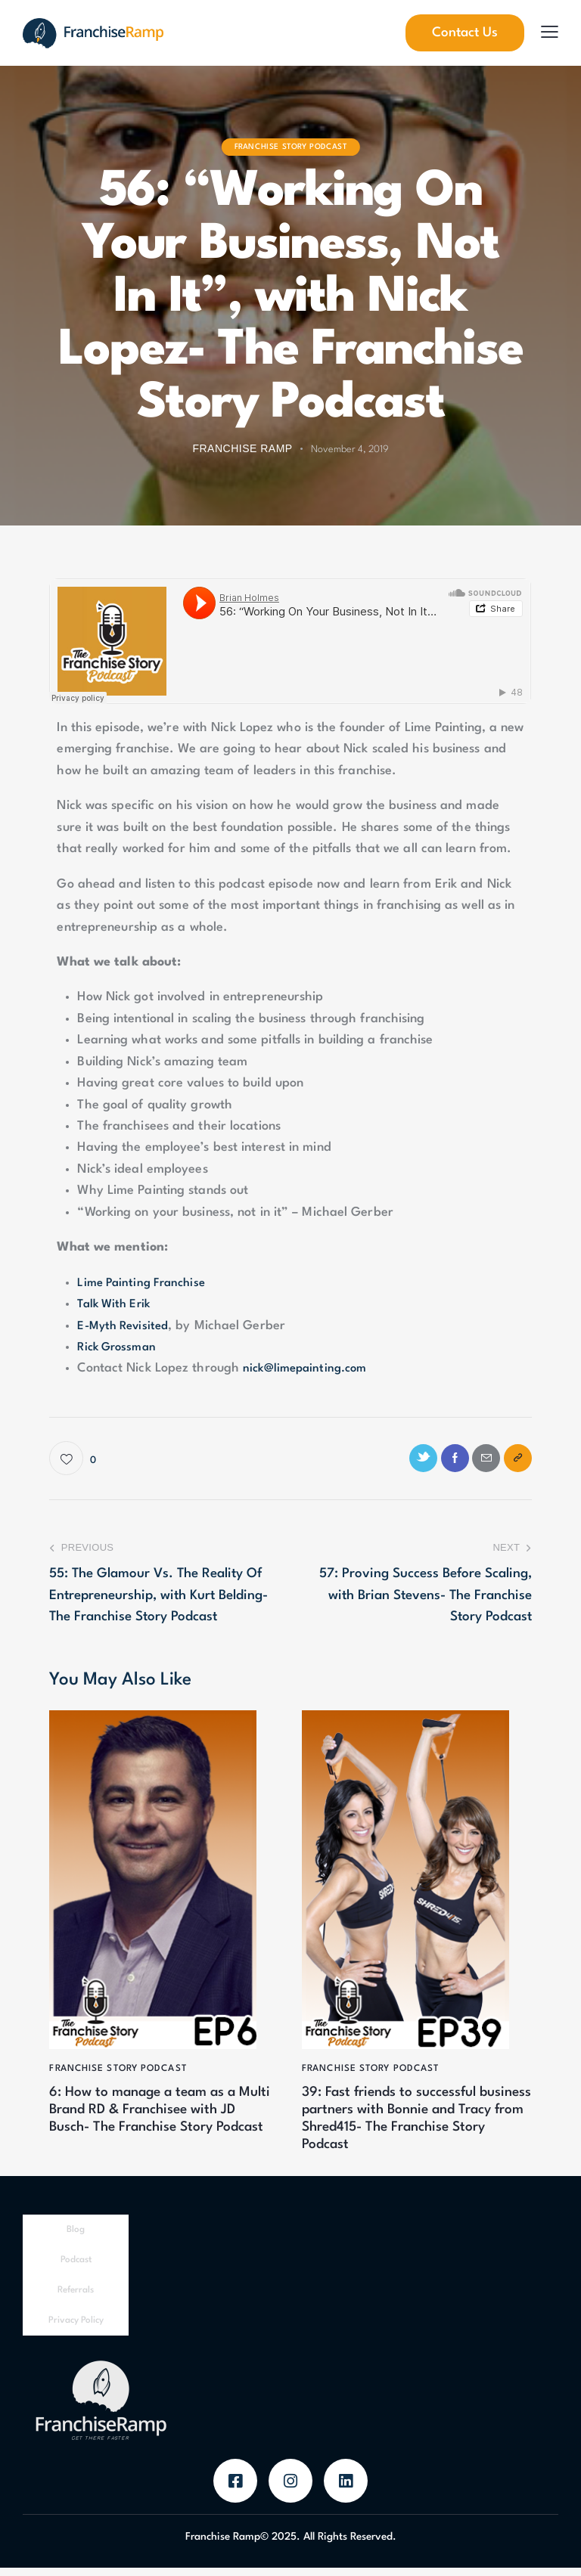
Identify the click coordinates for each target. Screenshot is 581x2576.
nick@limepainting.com (309, 1368)
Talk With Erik (117, 1303)
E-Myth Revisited (126, 1325)
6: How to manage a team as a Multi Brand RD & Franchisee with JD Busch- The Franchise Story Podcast (155, 2125)
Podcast (76, 2268)
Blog (76, 2238)
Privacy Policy (76, 2328)
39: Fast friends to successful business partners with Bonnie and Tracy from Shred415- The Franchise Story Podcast (415, 2125)
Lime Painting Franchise (145, 1282)
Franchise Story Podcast (291, 146)
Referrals (75, 2298)
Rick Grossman (119, 1347)
